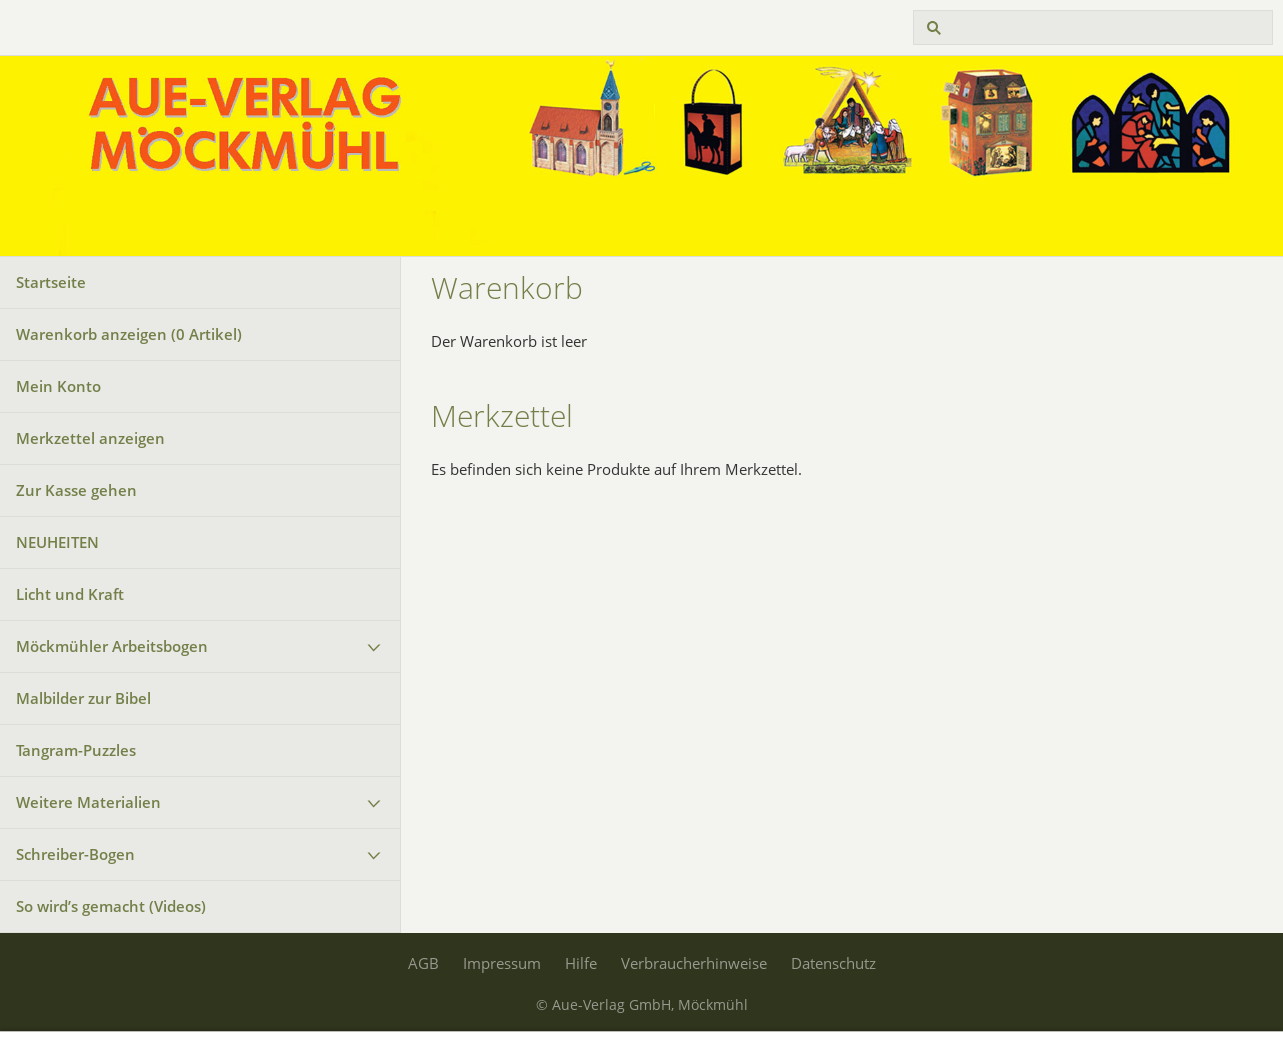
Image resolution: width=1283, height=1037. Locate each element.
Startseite (51, 282)
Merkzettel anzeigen (90, 438)
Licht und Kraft (70, 594)
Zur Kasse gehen (76, 490)
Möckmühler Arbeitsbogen (112, 646)
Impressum (502, 963)
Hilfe (581, 963)
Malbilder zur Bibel (83, 698)
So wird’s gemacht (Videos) (111, 906)
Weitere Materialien (88, 802)
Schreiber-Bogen (75, 854)
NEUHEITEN (57, 542)
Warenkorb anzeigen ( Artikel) (129, 334)
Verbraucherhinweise (694, 963)
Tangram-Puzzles (76, 750)
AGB (423, 963)
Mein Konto (58, 386)
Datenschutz (833, 963)
